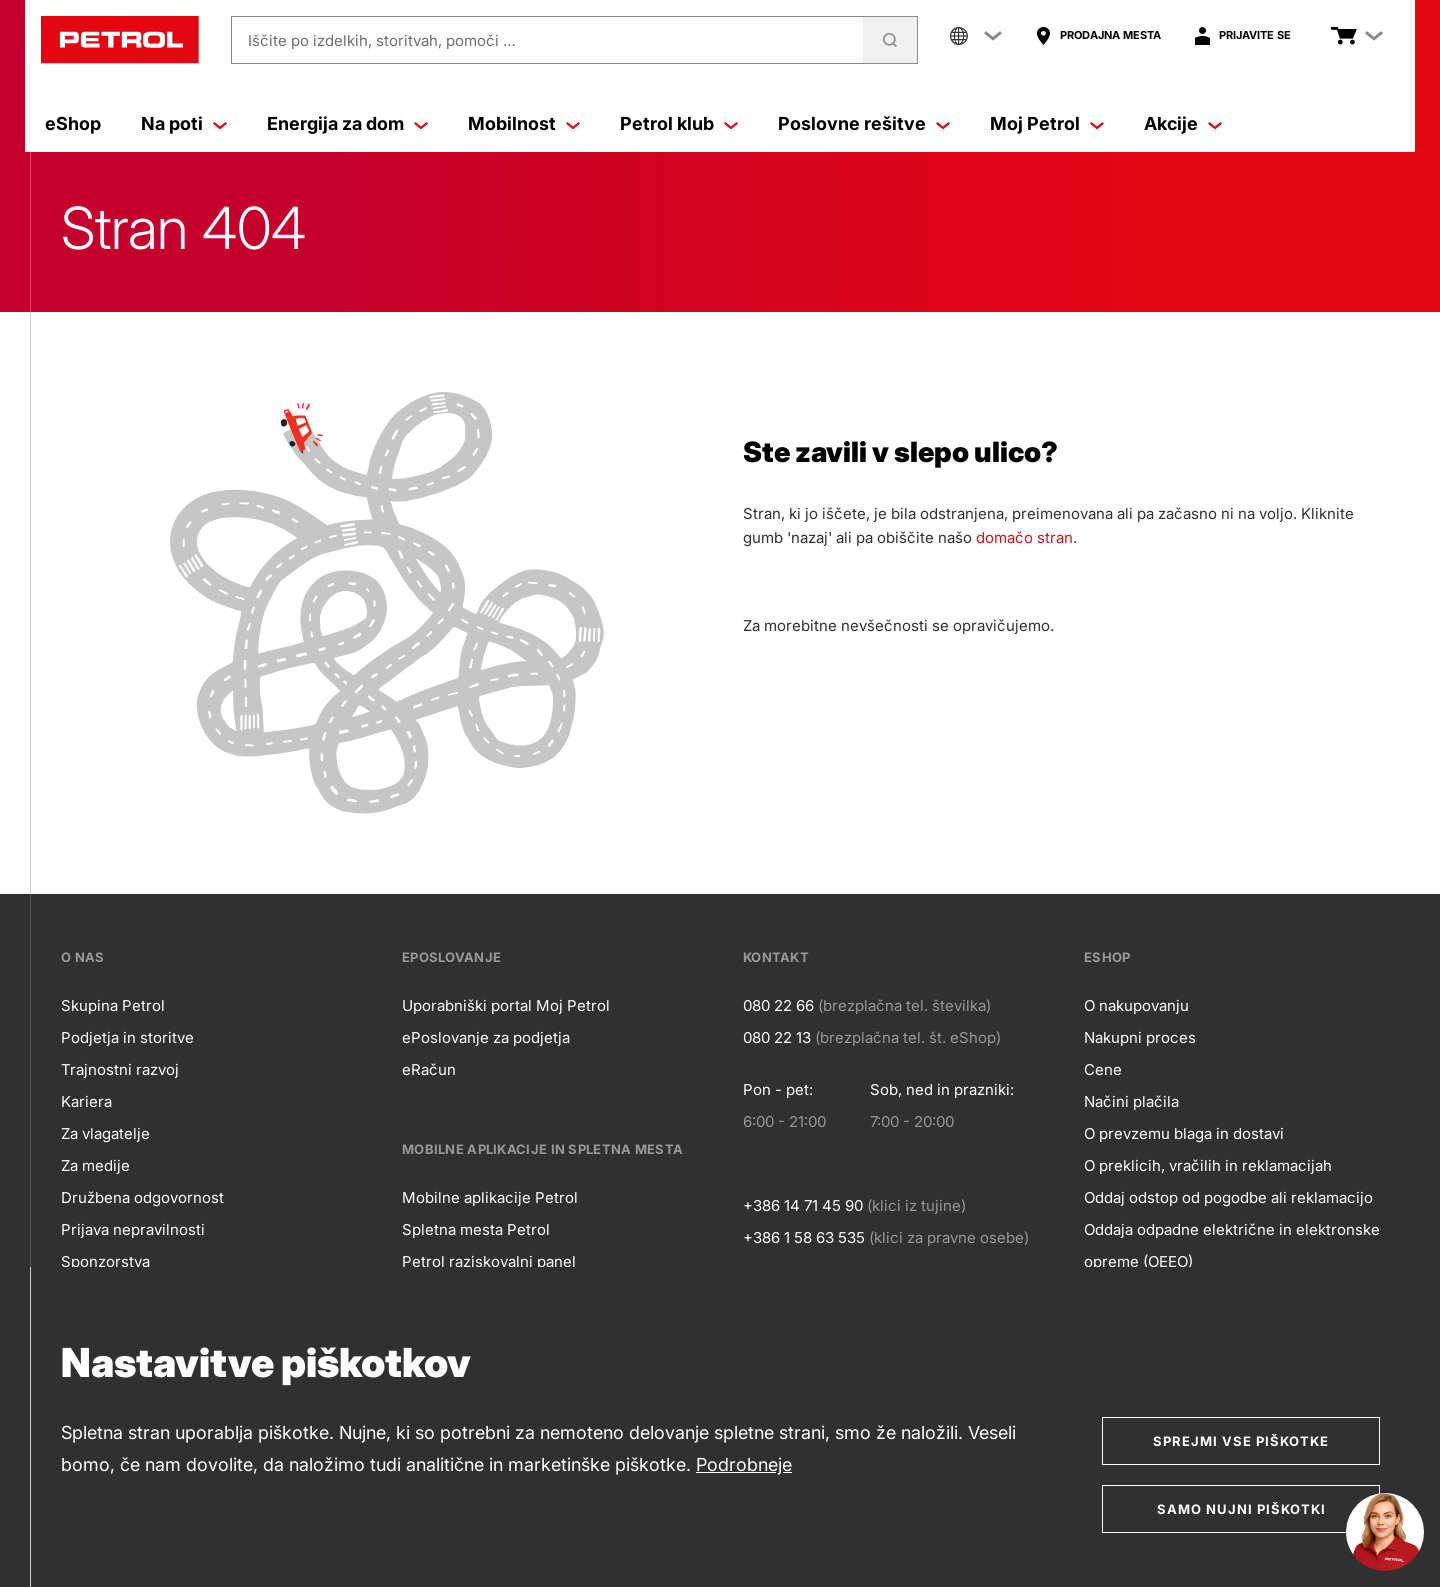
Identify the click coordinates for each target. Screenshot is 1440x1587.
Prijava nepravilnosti (133, 1229)
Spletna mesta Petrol (476, 1229)
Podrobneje (744, 1464)
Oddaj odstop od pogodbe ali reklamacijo (1228, 1197)
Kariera (86, 1101)
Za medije (95, 1165)
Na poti (184, 123)
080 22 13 (777, 1037)
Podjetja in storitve (127, 1037)
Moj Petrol (1047, 123)
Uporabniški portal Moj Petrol (506, 1005)
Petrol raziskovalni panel (489, 1261)
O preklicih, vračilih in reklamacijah (1208, 1165)
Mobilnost (524, 123)
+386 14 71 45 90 (803, 1205)
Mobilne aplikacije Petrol (490, 1197)
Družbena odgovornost (142, 1197)
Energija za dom (347, 123)
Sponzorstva (105, 1261)
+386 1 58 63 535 (804, 1237)
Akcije (1183, 123)
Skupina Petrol (113, 1005)
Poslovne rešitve (864, 123)
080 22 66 (778, 1005)
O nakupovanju (1136, 1005)
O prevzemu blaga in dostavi (1184, 1133)
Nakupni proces (1140, 1037)
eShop (73, 123)
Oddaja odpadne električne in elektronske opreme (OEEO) (1232, 1245)
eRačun (429, 1069)
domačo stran (1024, 537)
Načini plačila (1131, 1101)
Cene (1103, 1069)
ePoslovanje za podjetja (486, 1037)
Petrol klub (679, 123)
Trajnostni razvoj (120, 1069)
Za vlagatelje (105, 1133)
